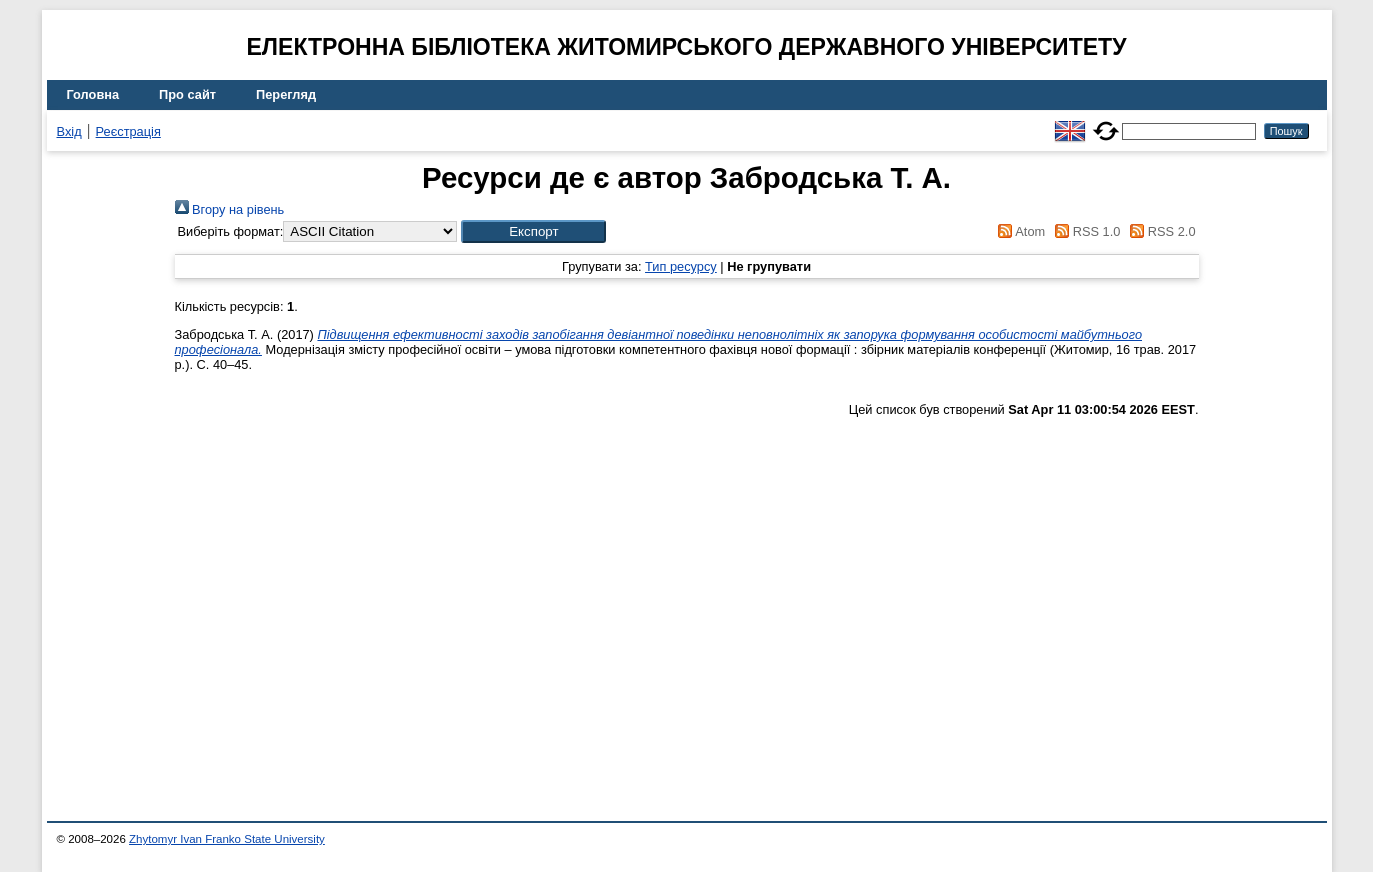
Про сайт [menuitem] (187, 94)
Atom (1018, 231)
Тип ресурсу (681, 266)
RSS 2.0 (1160, 231)
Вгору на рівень (230, 209)
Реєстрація (128, 131)
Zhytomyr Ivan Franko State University (227, 839)
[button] (533, 231)
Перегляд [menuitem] (286, 94)
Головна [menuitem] (93, 94)
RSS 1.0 (1085, 231)
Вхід (69, 131)
